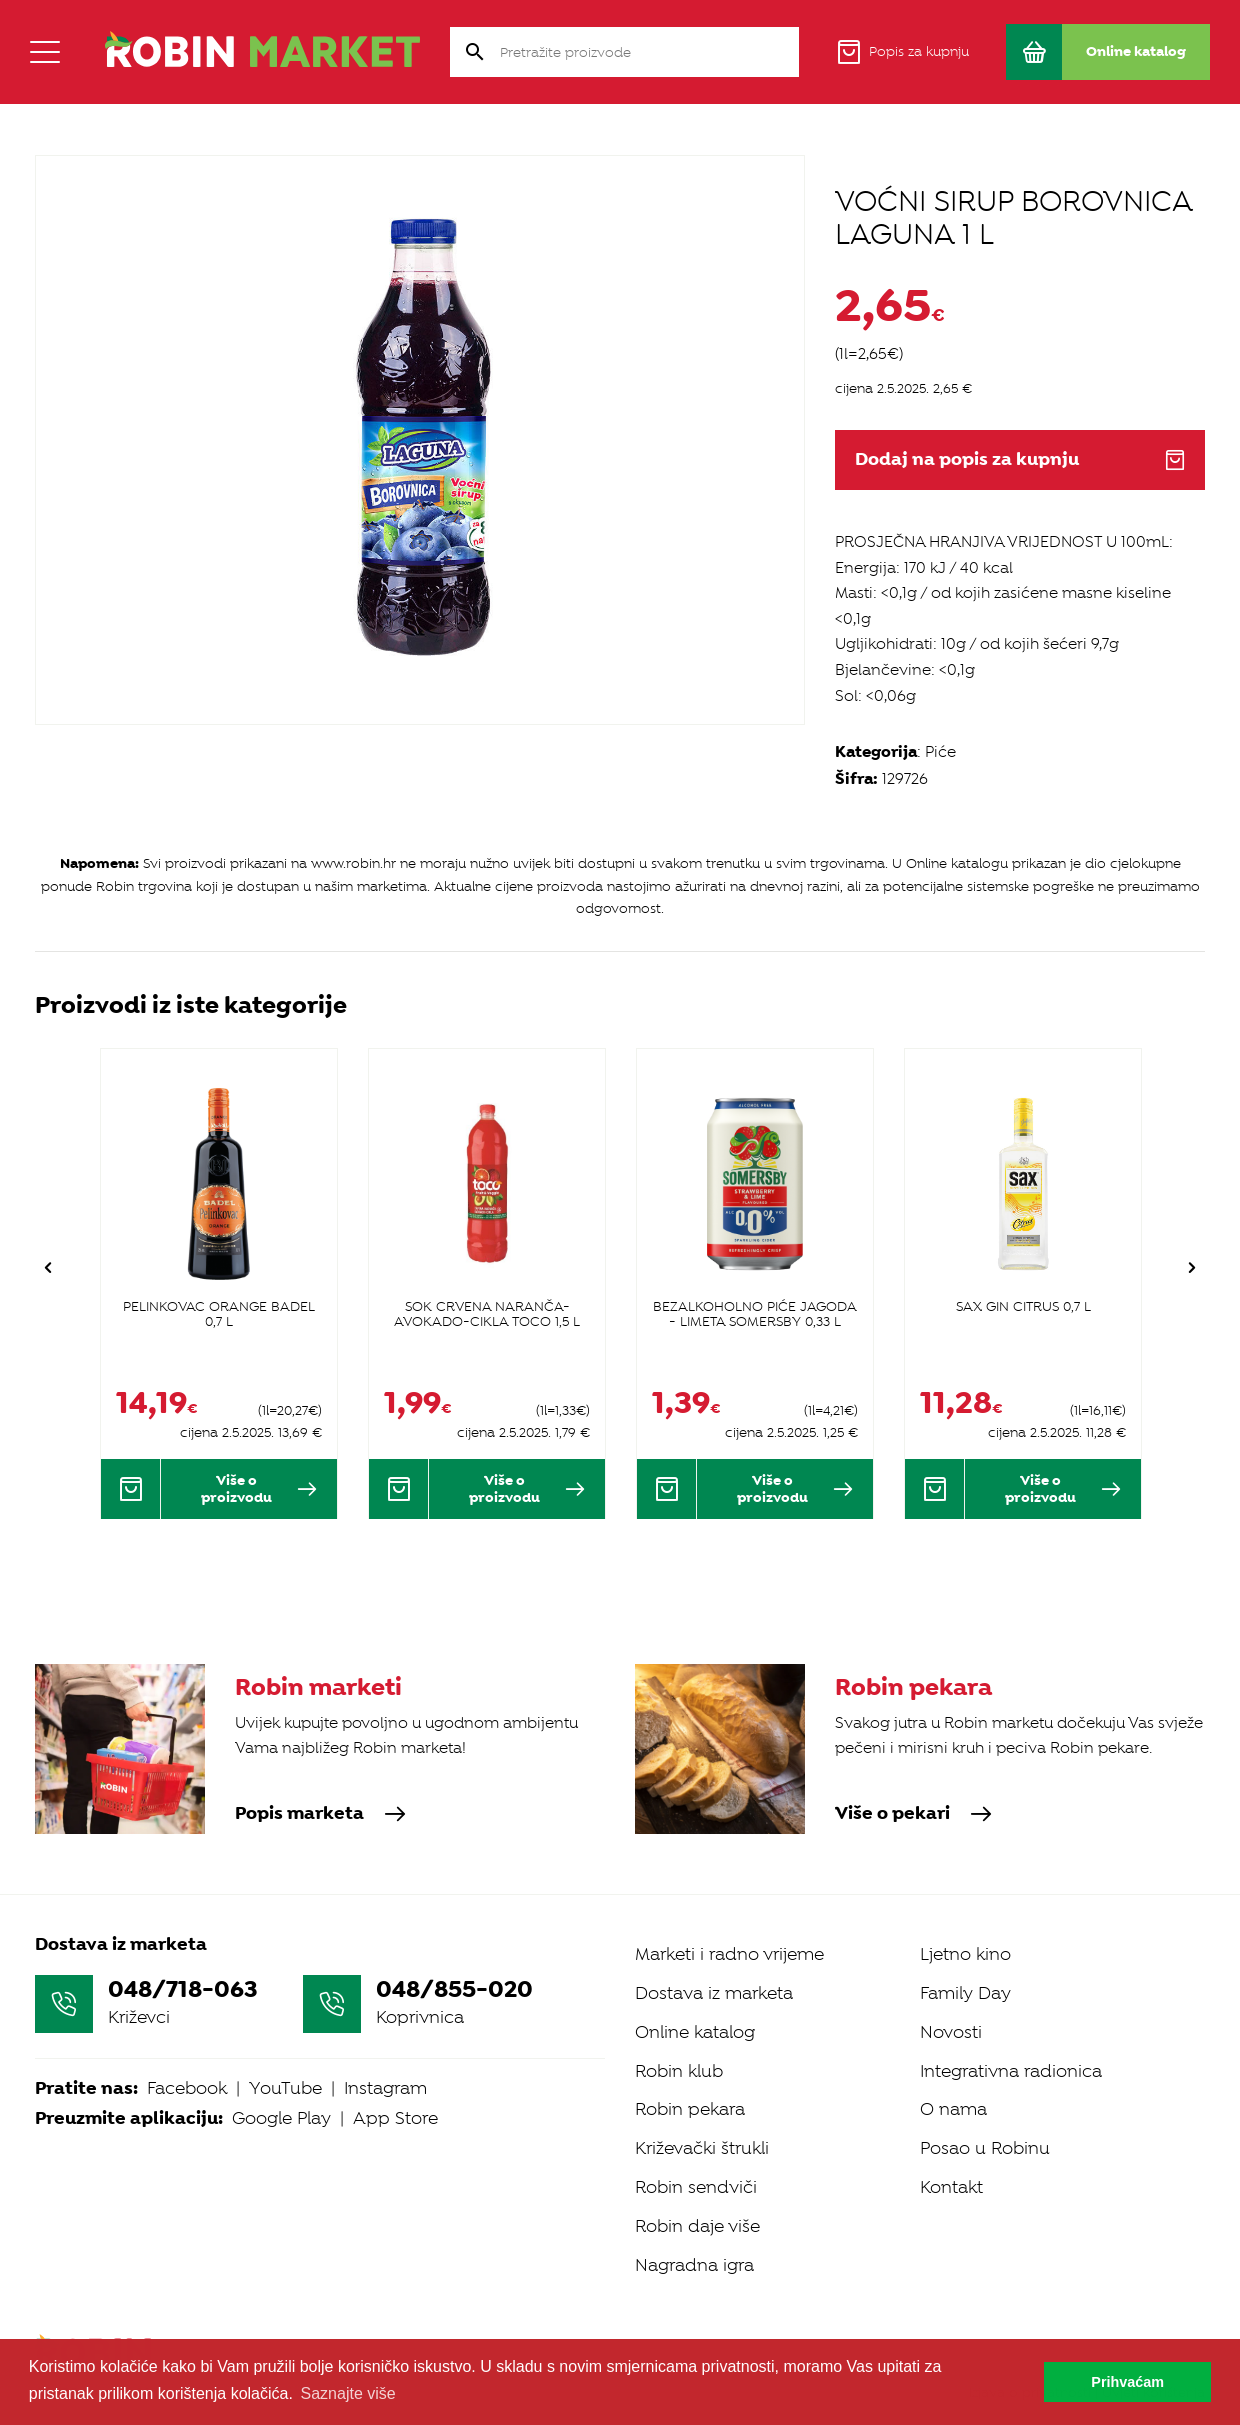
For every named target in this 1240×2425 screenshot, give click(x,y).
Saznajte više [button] (348, 2393)
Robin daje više (697, 2226)
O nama (953, 2109)
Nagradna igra (694, 2265)
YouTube (285, 2088)
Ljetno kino (965, 1954)
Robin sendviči (696, 2187)
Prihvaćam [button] (1127, 2382)
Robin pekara (690, 2109)
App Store (395, 2118)
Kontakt (951, 2187)
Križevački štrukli (702, 2148)
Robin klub (679, 2071)
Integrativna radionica (1011, 2071)
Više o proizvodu (259, 1488)
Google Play (281, 2118)
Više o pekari (913, 1814)
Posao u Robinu (985, 2148)
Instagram (385, 2088)
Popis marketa (320, 1814)
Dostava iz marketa (714, 1993)
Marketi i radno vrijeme (729, 1954)
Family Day (965, 1993)
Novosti (951, 2032)
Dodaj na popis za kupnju (1020, 459)
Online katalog (695, 2032)
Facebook (187, 2088)
